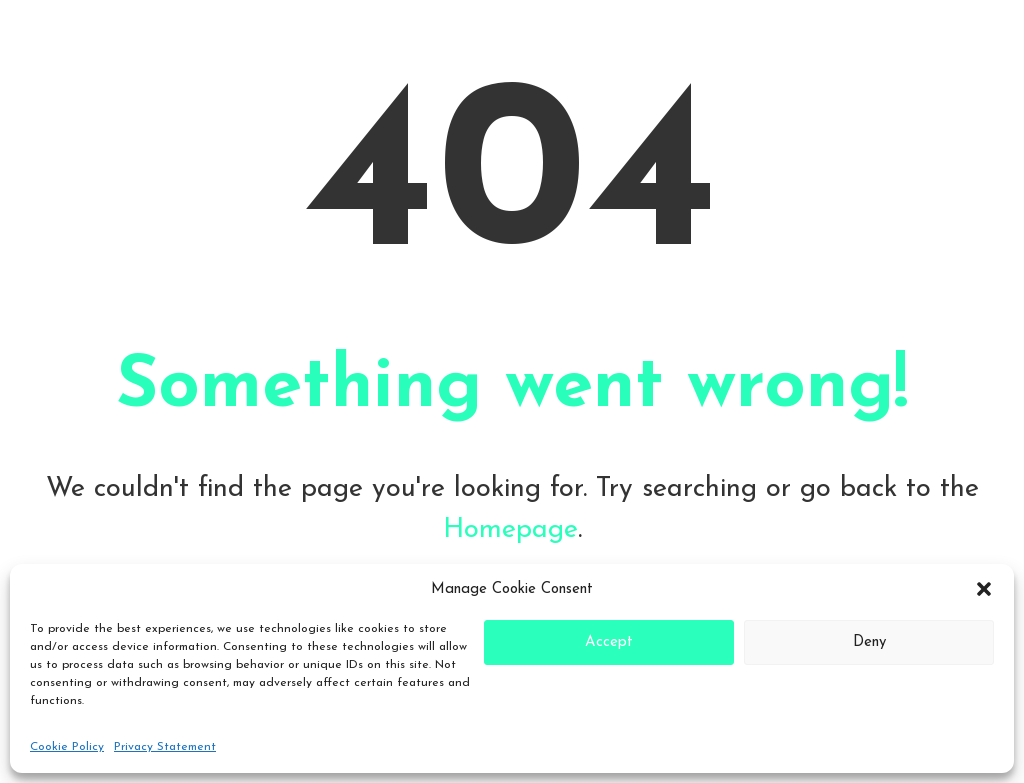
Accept (609, 642)
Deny (869, 642)
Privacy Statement (165, 747)
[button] (984, 589)
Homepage (510, 530)
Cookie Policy (67, 747)
